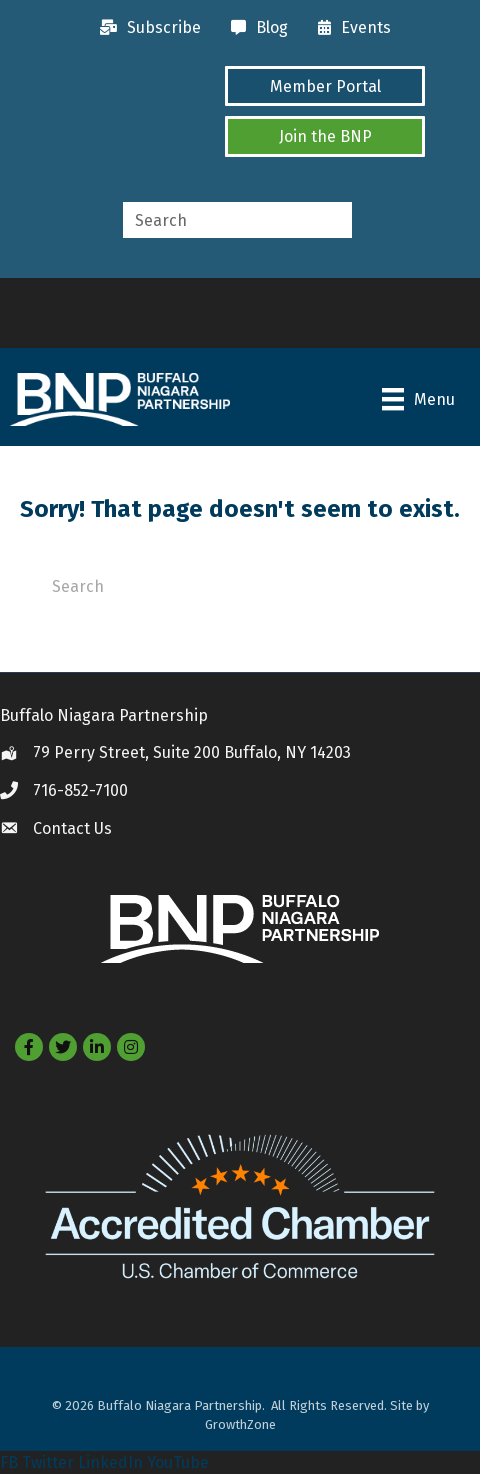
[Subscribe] (145, 28)
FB (9, 1462)
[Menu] (418, 399)
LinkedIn (110, 1462)
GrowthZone (240, 1424)
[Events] (349, 28)
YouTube (178, 1462)
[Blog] (254, 28)
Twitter (48, 1462)
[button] (325, 86)
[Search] (240, 585)
